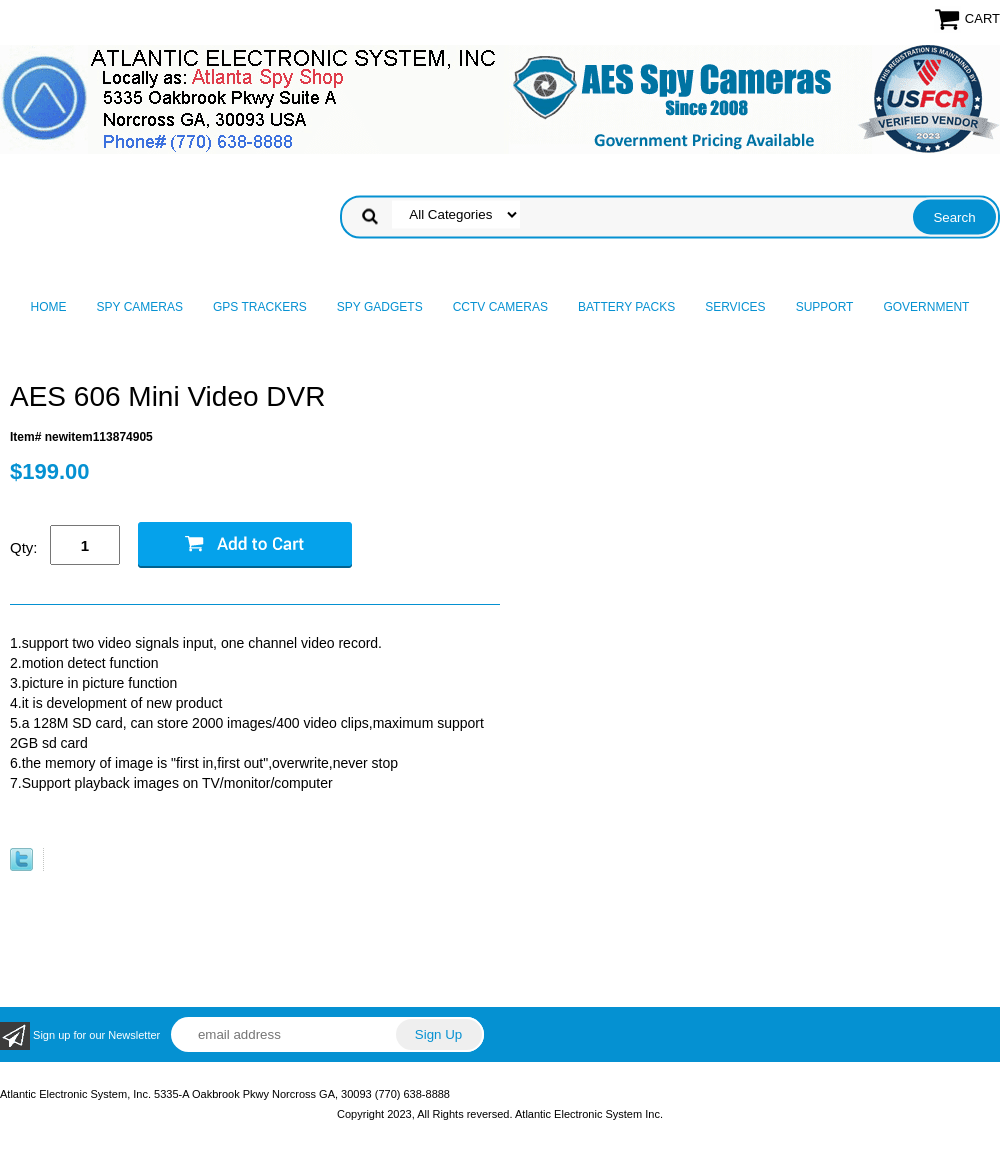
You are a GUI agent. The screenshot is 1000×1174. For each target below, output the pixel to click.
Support (825, 307)
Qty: (24, 547)
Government (926, 307)
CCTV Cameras (500, 307)
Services (735, 307)
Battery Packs (626, 307)
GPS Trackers (260, 307)
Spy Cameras (140, 307)
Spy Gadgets (380, 307)
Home (49, 307)
